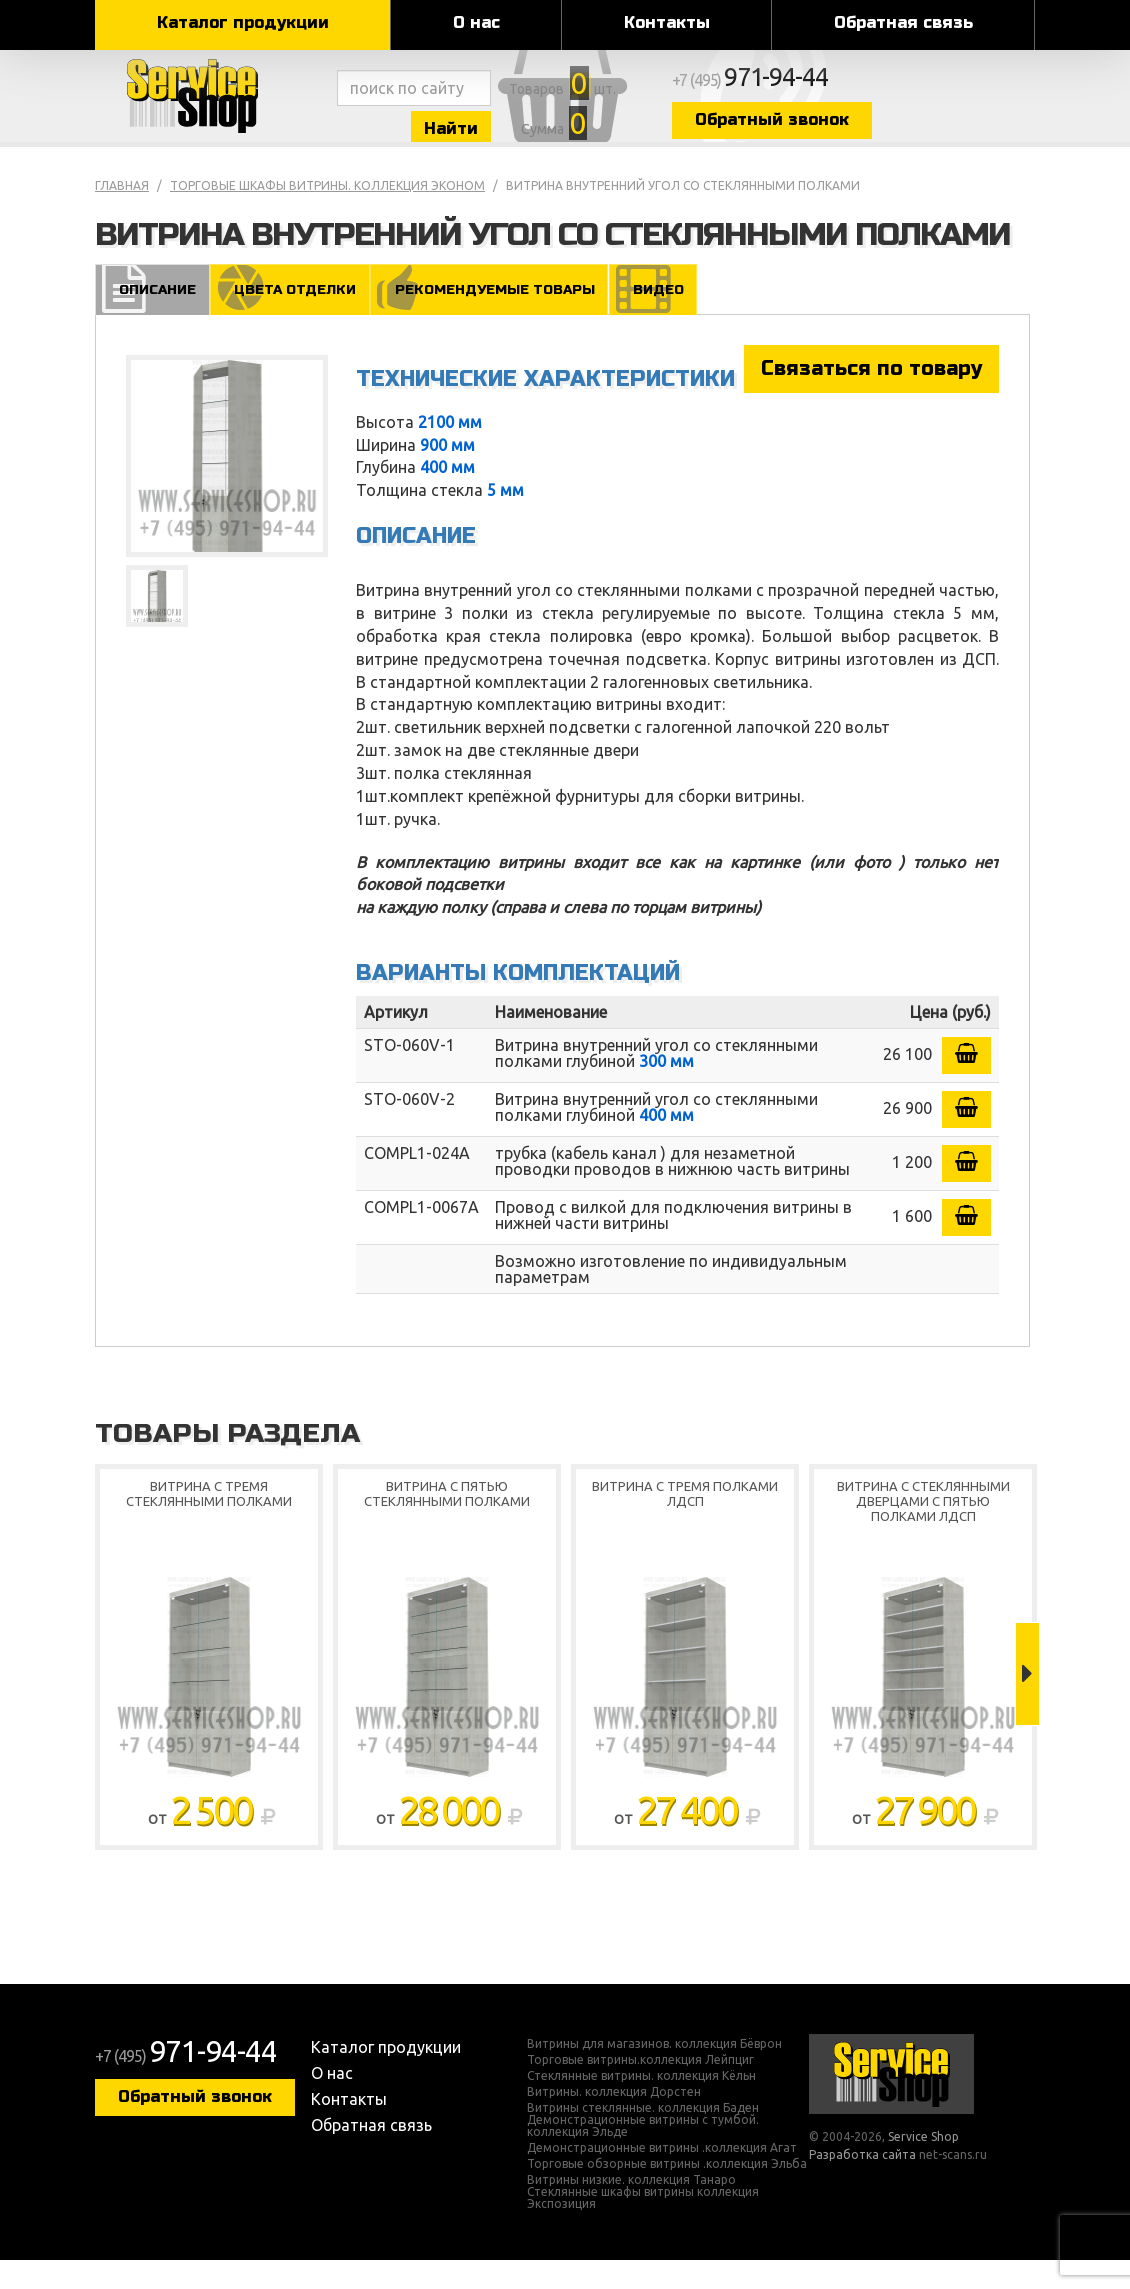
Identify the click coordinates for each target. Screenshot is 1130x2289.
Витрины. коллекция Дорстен (614, 2121)
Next (1027, 1703)
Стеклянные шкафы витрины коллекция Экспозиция (643, 2227)
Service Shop (212, 110)
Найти (515, 138)
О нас (476, 22)
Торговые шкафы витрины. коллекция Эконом (327, 213)
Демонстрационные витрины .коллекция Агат (662, 2177)
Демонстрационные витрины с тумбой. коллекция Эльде (643, 2155)
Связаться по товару (871, 396)
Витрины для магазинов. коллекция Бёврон (654, 2073)
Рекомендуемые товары (492, 316)
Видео (659, 316)
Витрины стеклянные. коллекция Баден (643, 2137)
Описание (151, 316)
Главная (122, 213)
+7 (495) (901, 92)
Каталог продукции (243, 22)
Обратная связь (903, 22)
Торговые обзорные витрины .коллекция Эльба (667, 2193)
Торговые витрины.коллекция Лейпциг (640, 2089)
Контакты (667, 22)
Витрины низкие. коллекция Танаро (631, 2209)
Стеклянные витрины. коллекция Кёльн (641, 2105)
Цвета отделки (289, 316)
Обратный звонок (910, 132)
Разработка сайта (862, 2182)
